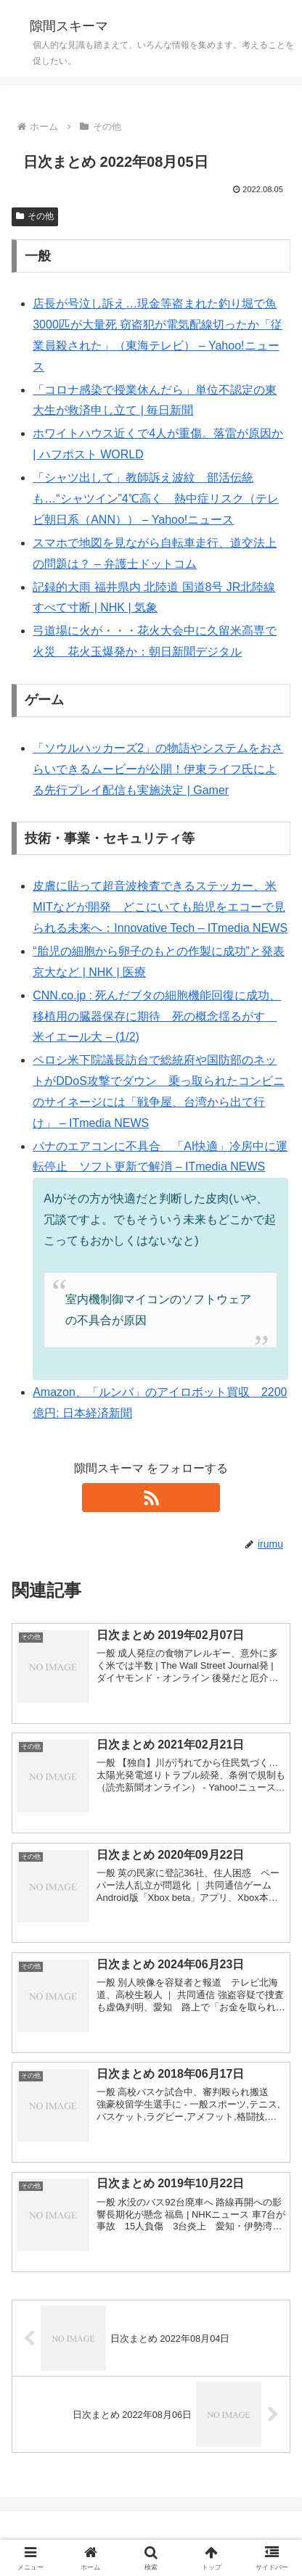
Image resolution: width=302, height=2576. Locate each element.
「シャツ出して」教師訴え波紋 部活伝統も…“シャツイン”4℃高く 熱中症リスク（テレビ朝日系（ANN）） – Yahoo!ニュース (156, 498)
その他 (35, 216)
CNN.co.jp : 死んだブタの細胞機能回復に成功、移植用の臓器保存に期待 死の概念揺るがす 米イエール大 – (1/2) (157, 1016)
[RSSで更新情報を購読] (151, 1497)
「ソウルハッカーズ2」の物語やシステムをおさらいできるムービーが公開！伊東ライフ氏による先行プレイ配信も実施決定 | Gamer (158, 769)
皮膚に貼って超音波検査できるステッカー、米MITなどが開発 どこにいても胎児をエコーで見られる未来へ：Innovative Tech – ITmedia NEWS (160, 907)
